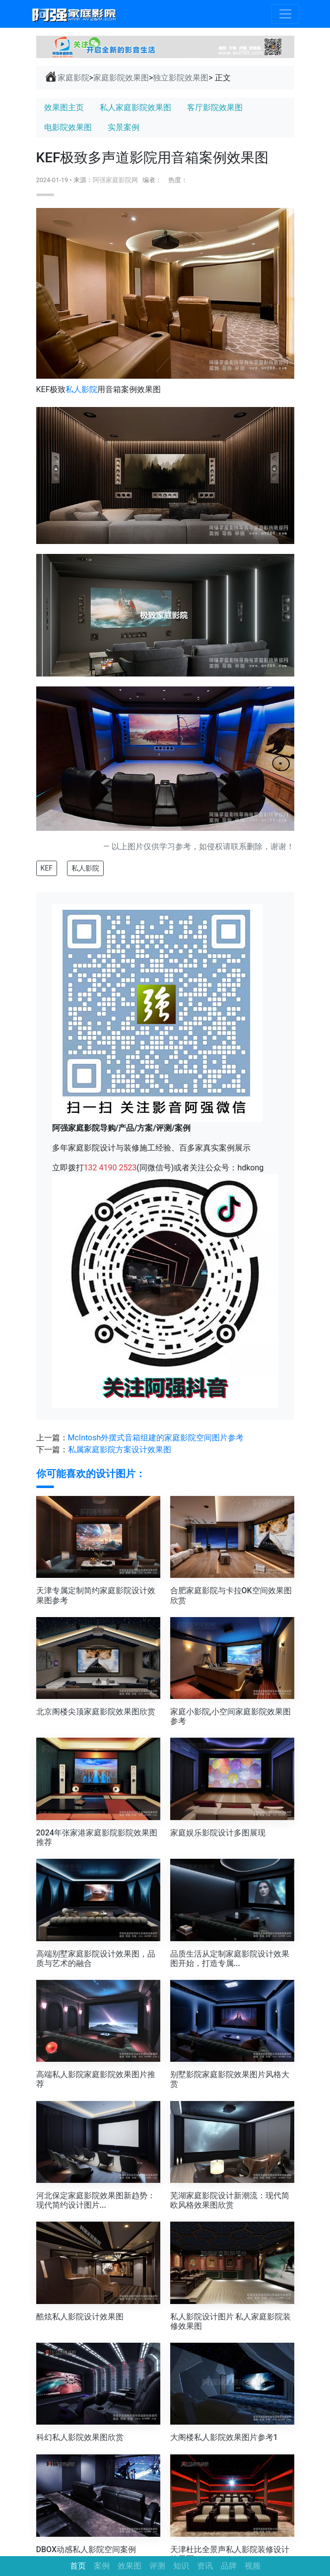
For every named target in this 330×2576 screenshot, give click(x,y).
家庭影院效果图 (121, 77)
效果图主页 (64, 107)
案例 (102, 2566)
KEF (47, 868)
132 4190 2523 (110, 1167)
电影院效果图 (68, 127)
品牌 (229, 2566)
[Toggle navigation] (285, 14)
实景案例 (123, 127)
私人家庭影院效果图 (135, 107)
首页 (78, 2566)
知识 (181, 2566)
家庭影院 (66, 77)
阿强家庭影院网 (115, 180)
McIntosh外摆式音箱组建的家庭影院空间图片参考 (156, 1437)
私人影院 (81, 389)
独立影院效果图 (180, 77)
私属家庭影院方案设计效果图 (119, 1449)
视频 (253, 2566)
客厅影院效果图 (215, 107)
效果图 (129, 2566)
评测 (157, 2566)
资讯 (205, 2566)
